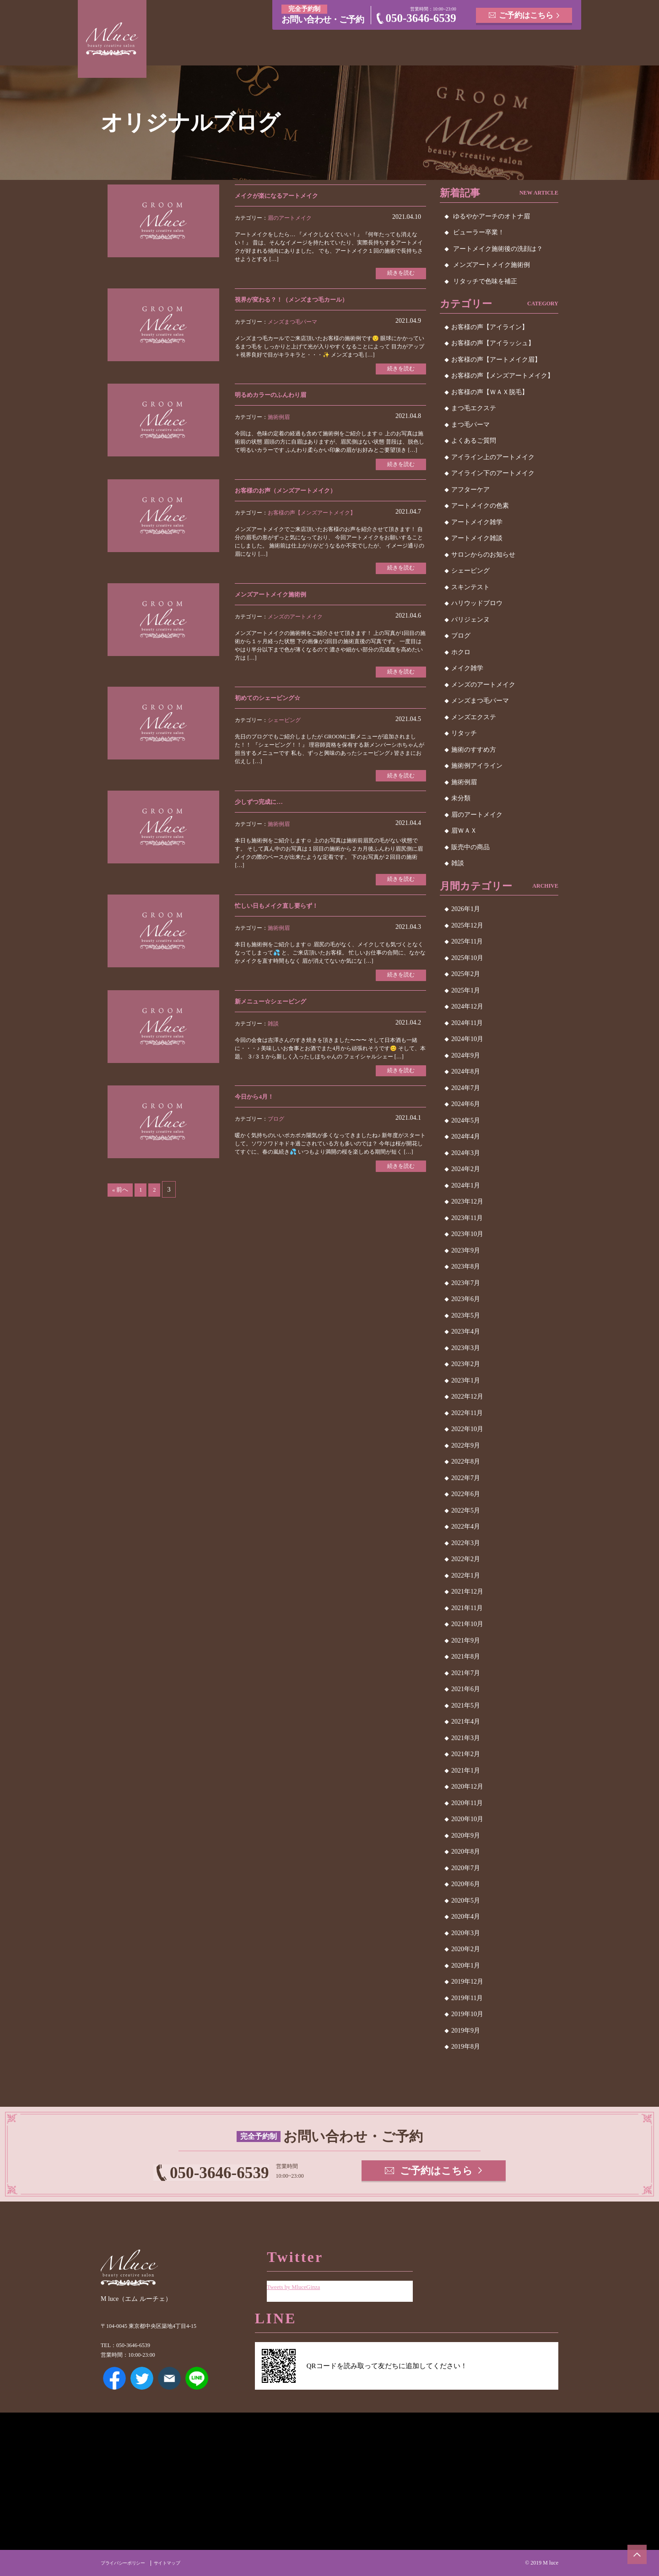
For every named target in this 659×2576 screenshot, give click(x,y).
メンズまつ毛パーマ (292, 323)
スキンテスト (470, 587)
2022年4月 (465, 1526)
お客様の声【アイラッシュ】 (493, 343)
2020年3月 (465, 1933)
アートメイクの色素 (480, 505)
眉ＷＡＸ (464, 830)
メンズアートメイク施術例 (279, 601)
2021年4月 (465, 1721)
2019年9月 (465, 2030)
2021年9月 (465, 1640)
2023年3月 (465, 1348)
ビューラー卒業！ (478, 232)
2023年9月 (465, 1250)
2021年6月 (465, 1689)
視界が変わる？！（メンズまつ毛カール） (304, 301)
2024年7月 (465, 1088)
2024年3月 (465, 1153)
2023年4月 (465, 1331)
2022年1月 (465, 1575)
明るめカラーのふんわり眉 (279, 398)
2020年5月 (465, 1900)
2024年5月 (465, 1120)
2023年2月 (465, 1364)
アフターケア (470, 489)
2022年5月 (465, 1510)
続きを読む (398, 274)
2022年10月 (467, 1429)
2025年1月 (465, 990)
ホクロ (460, 652)
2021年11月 (467, 1608)
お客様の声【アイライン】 (489, 327)
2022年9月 (465, 1445)
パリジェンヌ (470, 619)
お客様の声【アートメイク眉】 (496, 359)
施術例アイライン (476, 765)
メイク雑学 (467, 668)
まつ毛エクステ (473, 408)
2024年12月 (467, 1006)
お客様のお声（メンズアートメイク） (297, 495)
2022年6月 (465, 1494)
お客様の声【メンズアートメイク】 (312, 518)
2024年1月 (465, 1185)
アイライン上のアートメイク (493, 457)
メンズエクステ (473, 717)
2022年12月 (467, 1396)
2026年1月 (465, 909)
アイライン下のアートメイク (493, 473)
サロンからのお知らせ (483, 554)
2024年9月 (465, 1055)
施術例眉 (279, 421)
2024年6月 (465, 1104)
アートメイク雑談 (476, 538)
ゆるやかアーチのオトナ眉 (491, 216)
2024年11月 (467, 1023)
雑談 (273, 1037)
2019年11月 (467, 1998)
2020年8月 (465, 1851)
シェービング (284, 729)
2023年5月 (465, 1315)
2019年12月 (467, 1981)
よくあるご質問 (473, 440)
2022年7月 (465, 1478)
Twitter (141, 2378)
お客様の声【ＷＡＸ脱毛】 (489, 392)
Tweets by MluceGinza (298, 2279)
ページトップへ (633, 2550)
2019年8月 (465, 2046)
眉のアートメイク (290, 218)
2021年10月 (467, 1624)
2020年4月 (465, 1916)
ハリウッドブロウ (476, 603)
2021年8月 (465, 1656)
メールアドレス (169, 2378)
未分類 (460, 798)
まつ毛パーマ (470, 424)
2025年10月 (467, 957)
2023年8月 (465, 1266)
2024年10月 (467, 1039)
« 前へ (121, 1206)
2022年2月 (465, 1559)
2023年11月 (467, 1218)
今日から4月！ (258, 1112)
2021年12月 (467, 1591)
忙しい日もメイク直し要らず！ (286, 918)
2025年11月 (467, 941)
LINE (196, 2378)
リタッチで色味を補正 (485, 281)
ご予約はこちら (527, 14)
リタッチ (464, 733)
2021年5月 (465, 1705)
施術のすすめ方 (473, 749)
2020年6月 (465, 1884)
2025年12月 (467, 925)
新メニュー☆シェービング (279, 1015)
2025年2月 (465, 974)
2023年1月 (465, 1380)
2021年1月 (465, 1770)
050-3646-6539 (421, 18)
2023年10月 (467, 1234)
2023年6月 (465, 1299)
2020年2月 (465, 1949)
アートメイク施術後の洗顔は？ (498, 248)
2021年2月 (465, 1754)
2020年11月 (467, 1803)
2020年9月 (465, 1835)
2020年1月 (465, 1965)
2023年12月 (467, 1201)
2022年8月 (465, 1461)
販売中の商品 (470, 847)
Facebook (114, 2378)
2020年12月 (467, 1786)
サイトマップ (178, 2563)
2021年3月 (465, 1738)
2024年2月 (465, 1169)
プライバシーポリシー (127, 2563)
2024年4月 (465, 1136)
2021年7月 (465, 1673)
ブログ (276, 1135)
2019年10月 (467, 2014)
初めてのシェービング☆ (275, 706)
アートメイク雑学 (476, 522)
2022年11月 (467, 1413)
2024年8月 (465, 1071)
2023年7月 (465, 1283)
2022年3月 (465, 1543)
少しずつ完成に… (264, 812)
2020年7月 (465, 1868)
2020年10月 (467, 1819)
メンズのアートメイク (295, 623)
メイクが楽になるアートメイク (286, 195)
